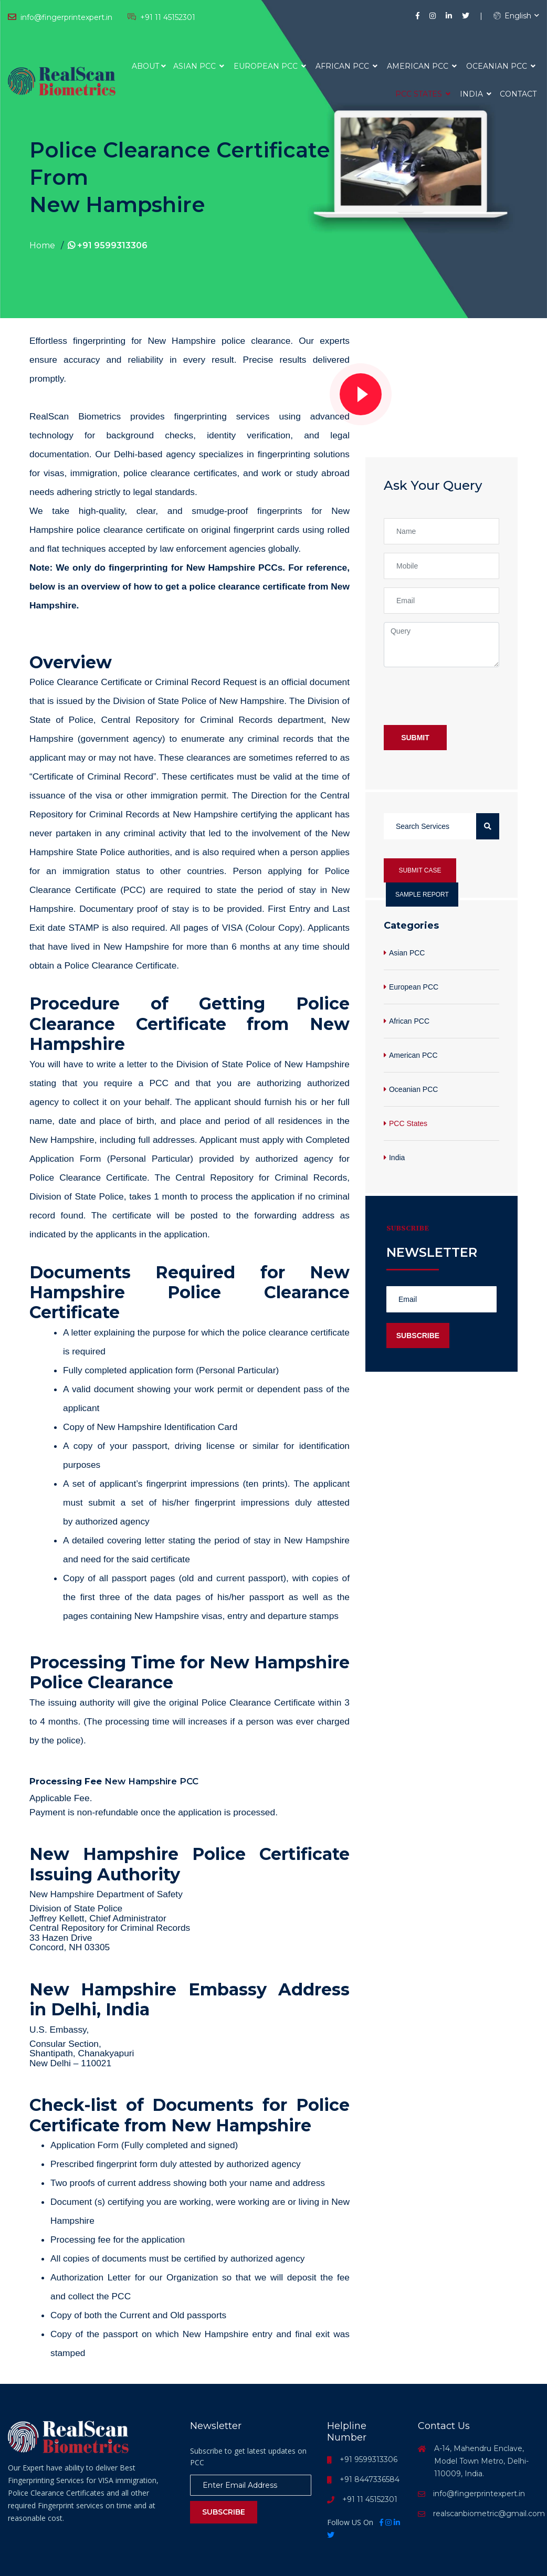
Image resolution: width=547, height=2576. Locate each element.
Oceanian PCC (500, 66)
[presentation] (463, 696)
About (145, 66)
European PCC (270, 66)
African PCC (346, 66)
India (475, 94)
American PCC (422, 66)
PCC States (422, 94)
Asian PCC (198, 66)
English (512, 15)
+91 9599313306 (108, 245)
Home (42, 245)
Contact (518, 94)
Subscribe (417, 1335)
